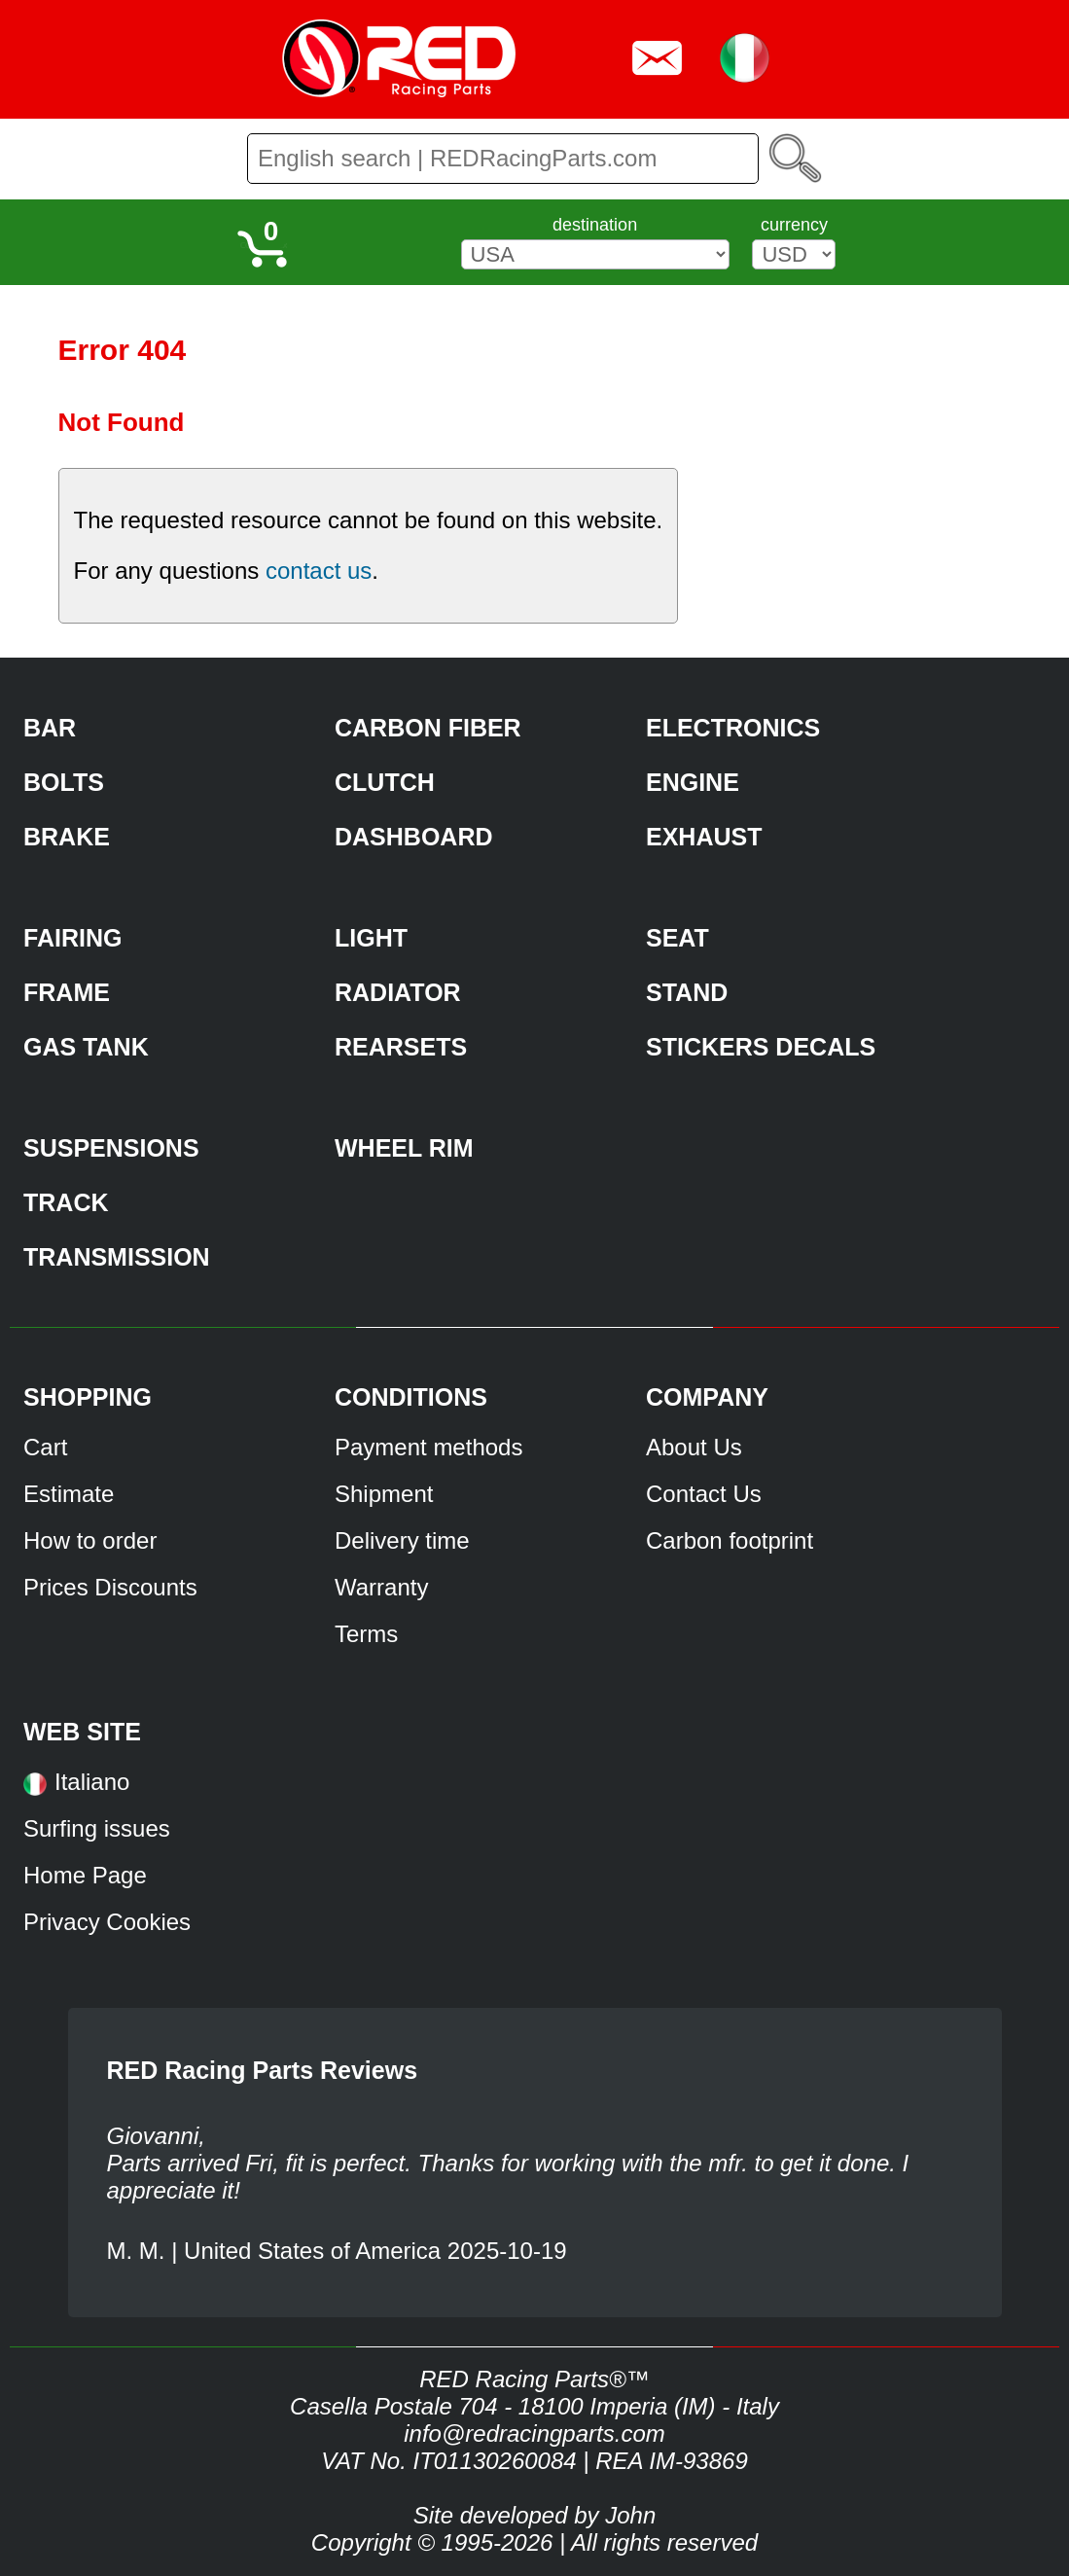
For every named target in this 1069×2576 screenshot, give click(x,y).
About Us (694, 1447)
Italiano (91, 1782)
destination (594, 224)
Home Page (85, 1875)
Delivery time (402, 1540)
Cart (45, 1447)
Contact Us (704, 1494)
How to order (90, 1540)
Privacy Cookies (107, 1922)
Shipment (384, 1494)
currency (794, 224)
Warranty (381, 1587)
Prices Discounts (110, 1587)
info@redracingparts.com (534, 2433)
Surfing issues (96, 1828)
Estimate (68, 1494)
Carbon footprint (729, 1540)
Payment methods (428, 1447)
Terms (366, 1634)
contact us (319, 570)
